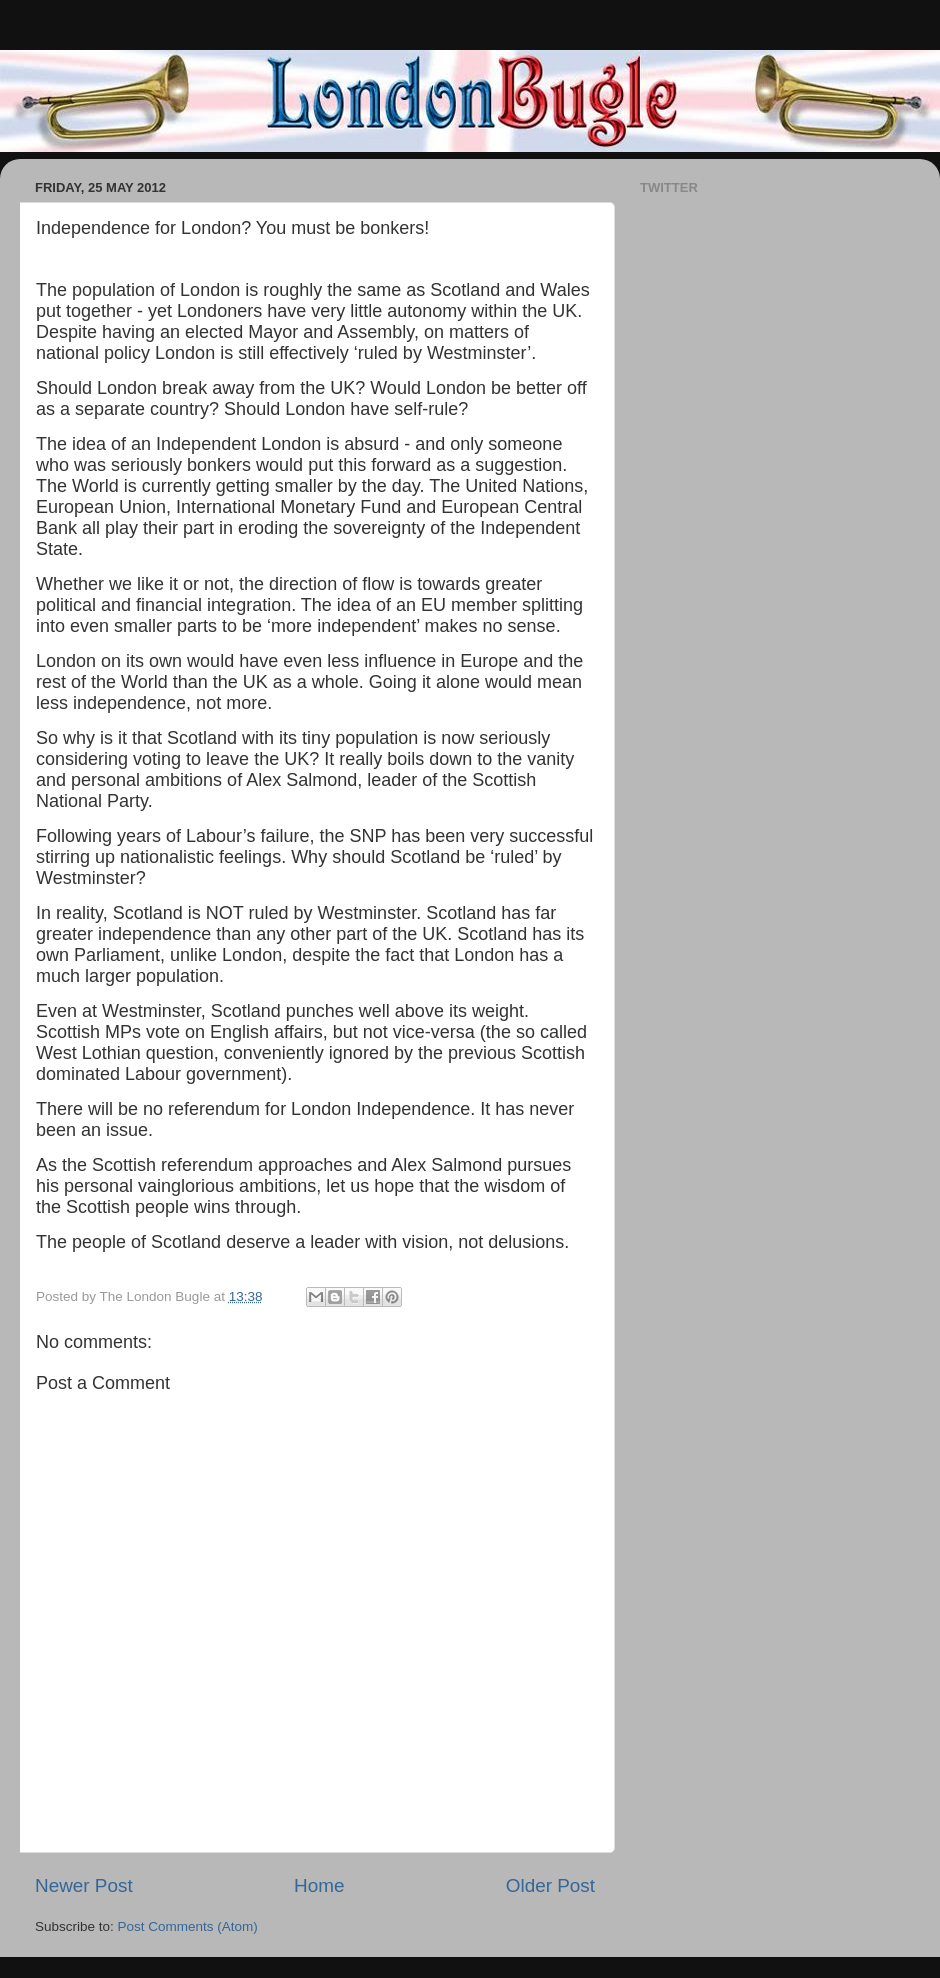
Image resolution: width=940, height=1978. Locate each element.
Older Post (550, 1885)
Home (319, 1885)
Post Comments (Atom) (188, 1926)
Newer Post (84, 1885)
